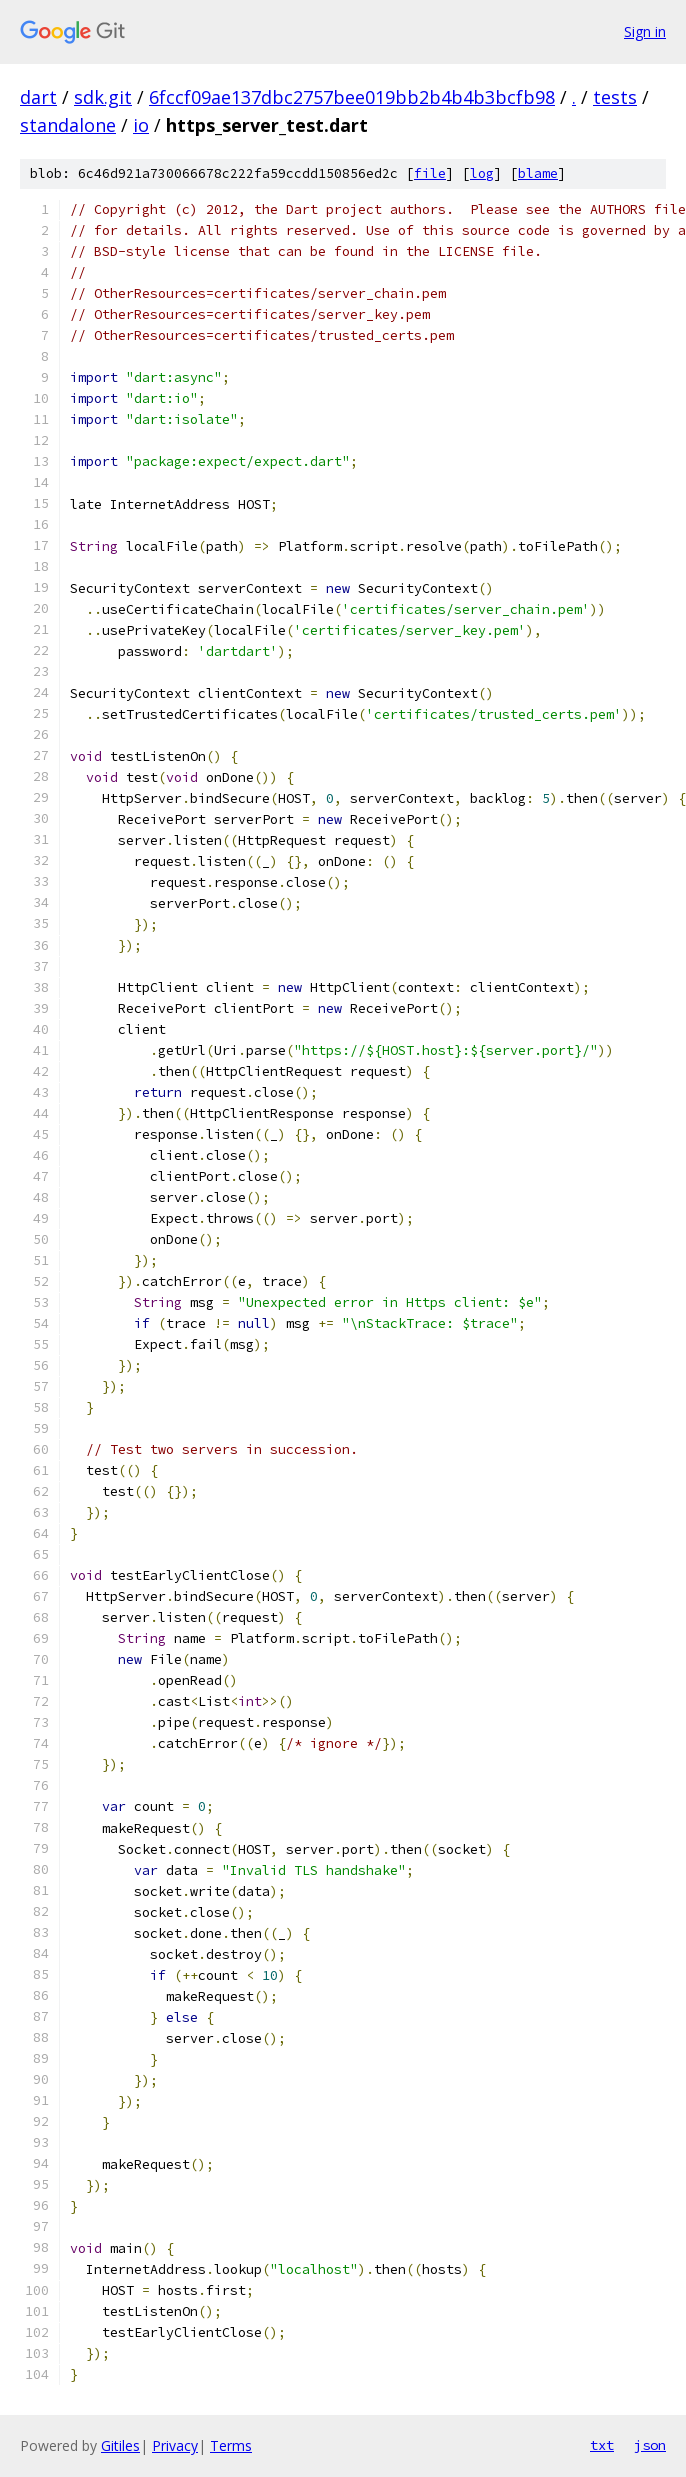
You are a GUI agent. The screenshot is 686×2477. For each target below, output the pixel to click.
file (430, 173)
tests (615, 97)
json (650, 2445)
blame (538, 173)
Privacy (175, 2445)
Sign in (645, 31)
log (482, 173)
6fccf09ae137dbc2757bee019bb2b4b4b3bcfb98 (352, 97)
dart (38, 97)
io (141, 125)
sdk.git (103, 97)
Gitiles (120, 2445)
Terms (231, 2445)
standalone (68, 125)
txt (602, 2445)
